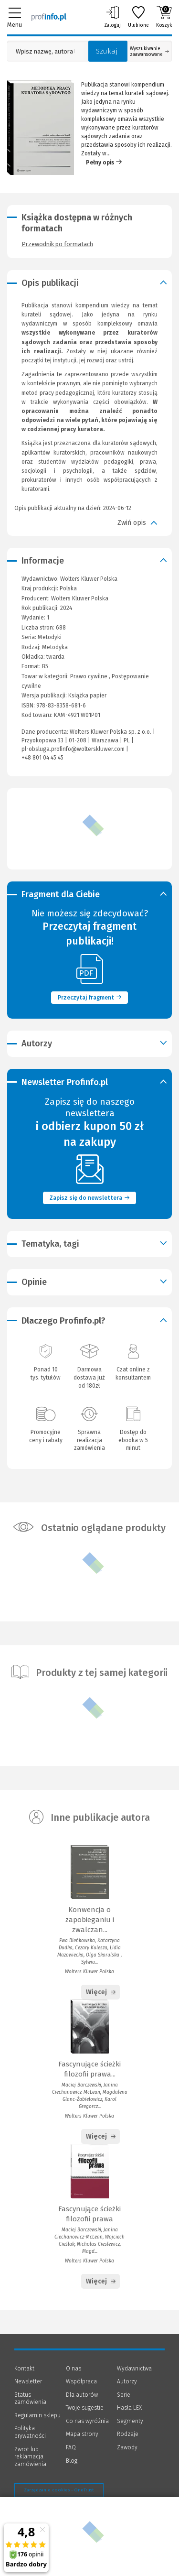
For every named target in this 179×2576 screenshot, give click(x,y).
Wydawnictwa (134, 2368)
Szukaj (107, 51)
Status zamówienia (30, 2398)
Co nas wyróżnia (87, 2421)
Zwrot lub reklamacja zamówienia (30, 2456)
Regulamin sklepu (37, 2415)
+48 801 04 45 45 (42, 757)
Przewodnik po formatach (57, 244)
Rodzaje (127, 2434)
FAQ (71, 2447)
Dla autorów (82, 2394)
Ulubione (138, 17)
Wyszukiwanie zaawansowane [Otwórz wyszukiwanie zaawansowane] (149, 51)
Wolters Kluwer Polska (79, 598)
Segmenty (130, 2421)
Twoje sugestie (85, 2407)
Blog (71, 2460)
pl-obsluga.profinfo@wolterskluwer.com (73, 749)
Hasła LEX (129, 2407)
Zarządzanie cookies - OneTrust (59, 2490)
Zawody (127, 2447)
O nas (73, 2368)
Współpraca (81, 2381)
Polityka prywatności (30, 2432)
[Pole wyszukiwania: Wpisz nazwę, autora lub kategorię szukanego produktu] (45, 51)
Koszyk (164, 17)
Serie (123, 2394)
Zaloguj (112, 17)
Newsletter (28, 2381)
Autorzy (127, 2381)
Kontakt (24, 2368)
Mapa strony (82, 2434)
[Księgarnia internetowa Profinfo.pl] (49, 16)
